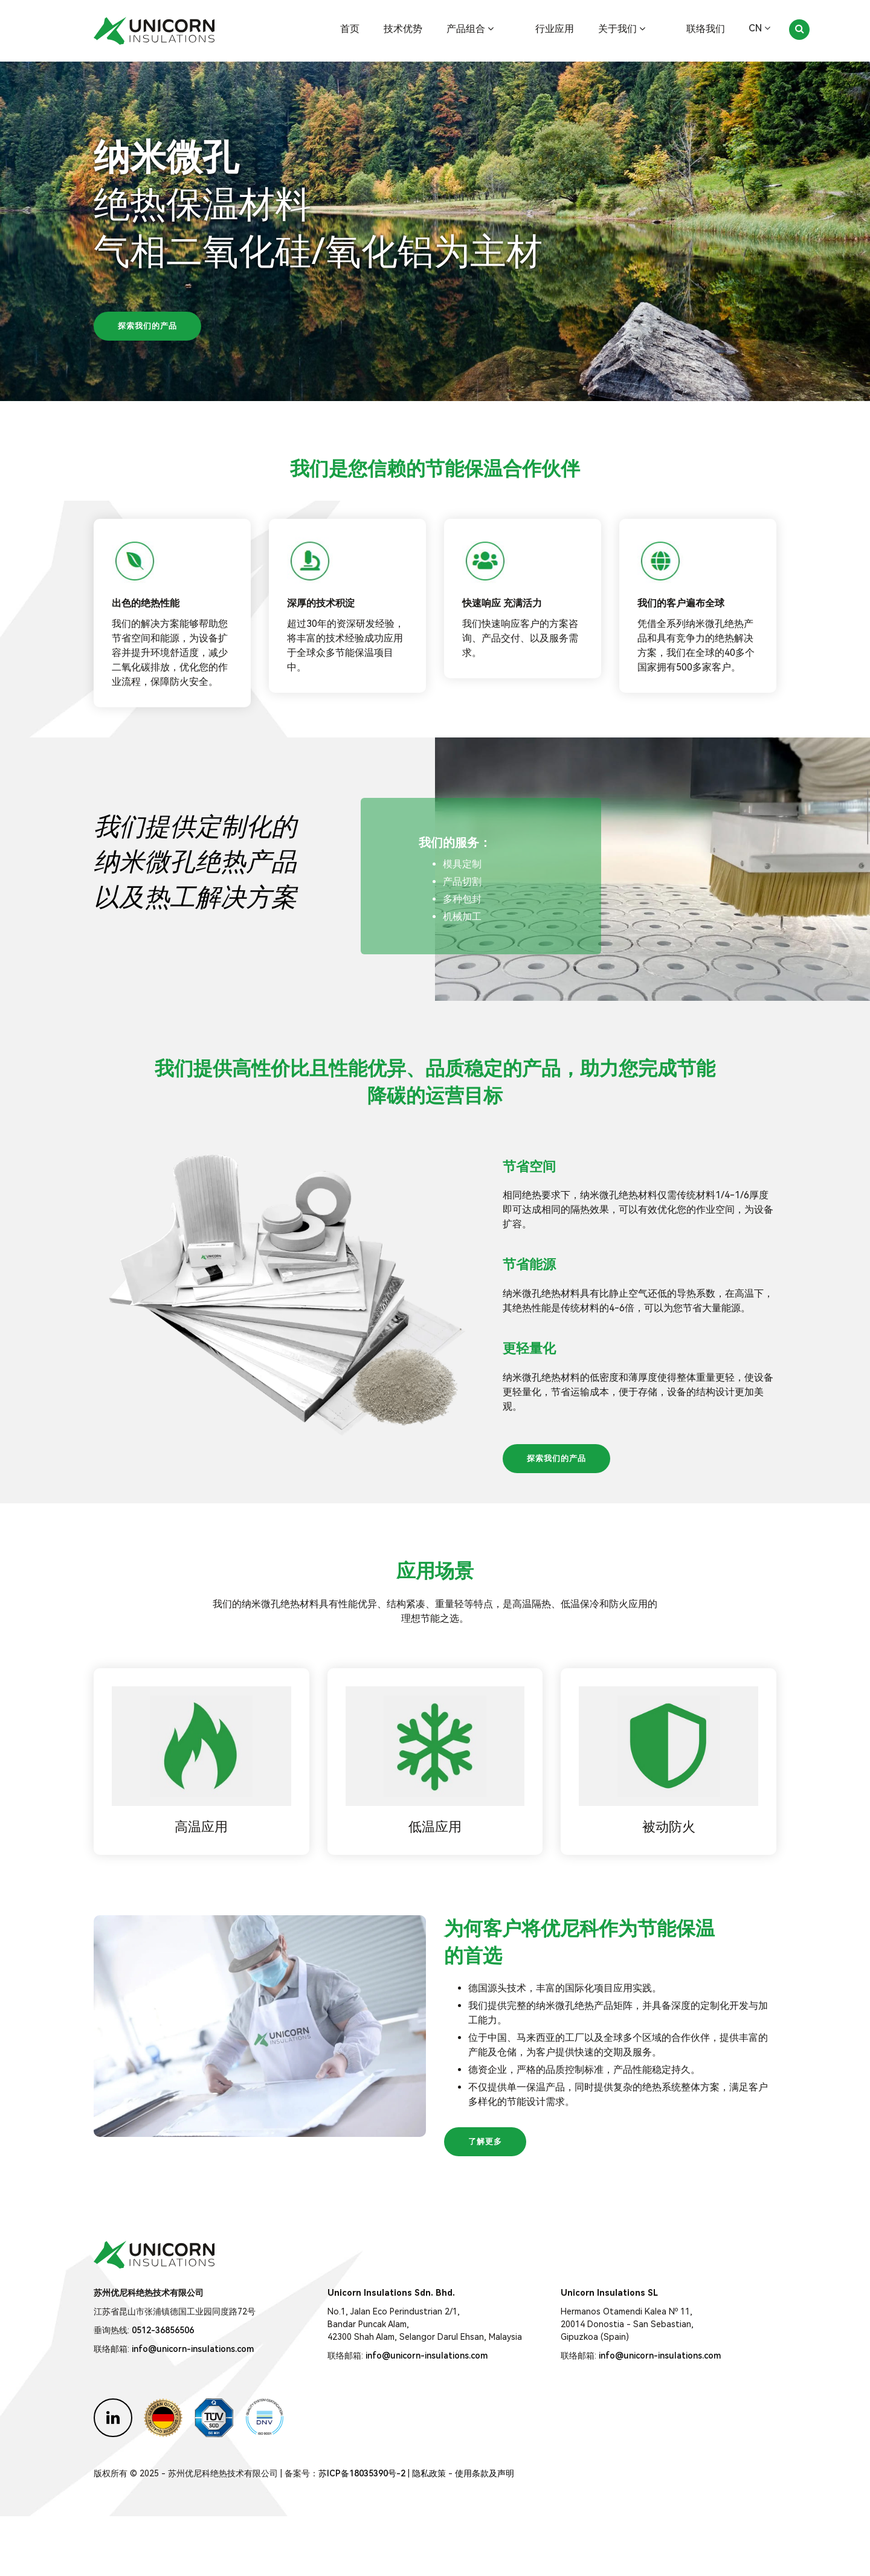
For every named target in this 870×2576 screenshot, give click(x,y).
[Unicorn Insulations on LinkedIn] (113, 2477)
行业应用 (571, 28)
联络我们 (705, 28)
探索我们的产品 (147, 325)
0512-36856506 (163, 2390)
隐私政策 (429, 2533)
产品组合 (504, 28)
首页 (384, 28)
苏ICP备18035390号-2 (361, 2533)
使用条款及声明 (484, 2533)
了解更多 (485, 2201)
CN (759, 28)
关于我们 (638, 28)
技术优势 (437, 28)
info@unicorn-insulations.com (193, 2409)
